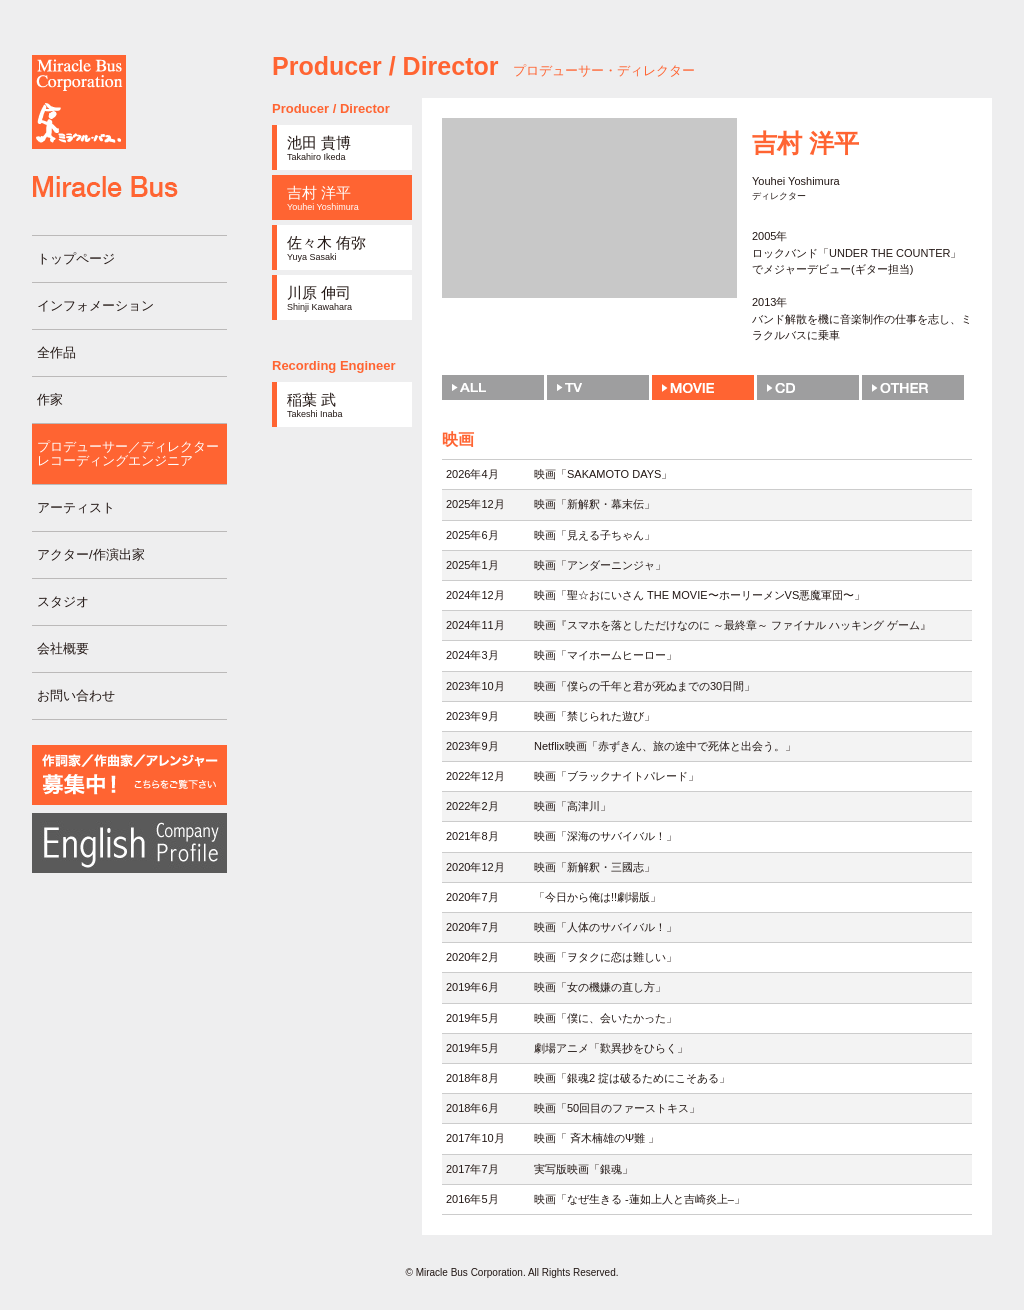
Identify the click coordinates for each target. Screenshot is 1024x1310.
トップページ (76, 258)
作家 (50, 399)
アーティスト (76, 507)
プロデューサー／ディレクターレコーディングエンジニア (128, 453)
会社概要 (63, 648)
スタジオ (63, 601)
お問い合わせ (76, 695)
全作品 (56, 352)
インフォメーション (95, 305)
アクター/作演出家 (91, 554)
